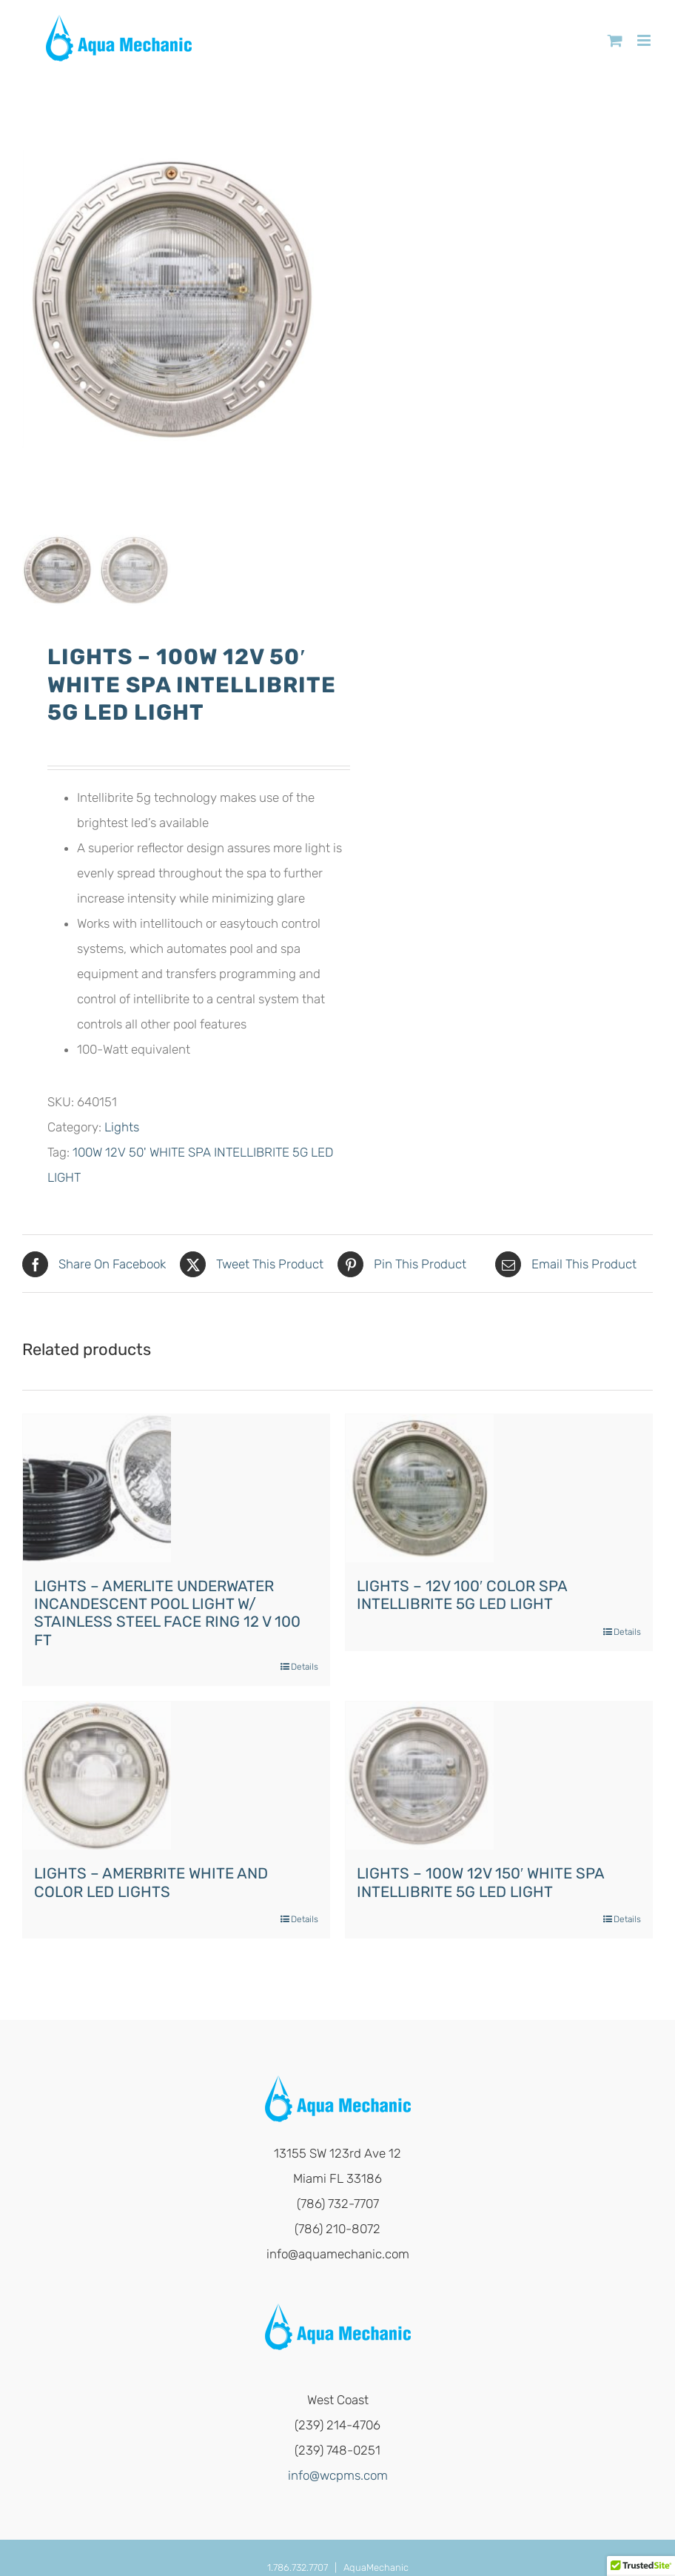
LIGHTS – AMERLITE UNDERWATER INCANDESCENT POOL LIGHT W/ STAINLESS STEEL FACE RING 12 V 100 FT (167, 1614)
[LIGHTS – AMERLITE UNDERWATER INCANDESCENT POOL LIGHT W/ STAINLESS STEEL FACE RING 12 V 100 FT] (97, 1489)
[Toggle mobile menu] (645, 40)
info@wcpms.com (338, 2476)
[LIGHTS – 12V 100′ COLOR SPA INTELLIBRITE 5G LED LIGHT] (420, 1489)
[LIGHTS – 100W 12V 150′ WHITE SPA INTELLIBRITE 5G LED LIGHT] (420, 1777)
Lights (121, 1128)
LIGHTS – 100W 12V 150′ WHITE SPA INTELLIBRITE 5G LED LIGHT (480, 1883)
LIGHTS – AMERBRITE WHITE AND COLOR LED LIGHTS (151, 1883)
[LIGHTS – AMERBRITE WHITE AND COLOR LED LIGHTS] (97, 1777)
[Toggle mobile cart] (615, 40)
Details (304, 1668)
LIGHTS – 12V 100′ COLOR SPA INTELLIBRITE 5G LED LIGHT (462, 1595)
